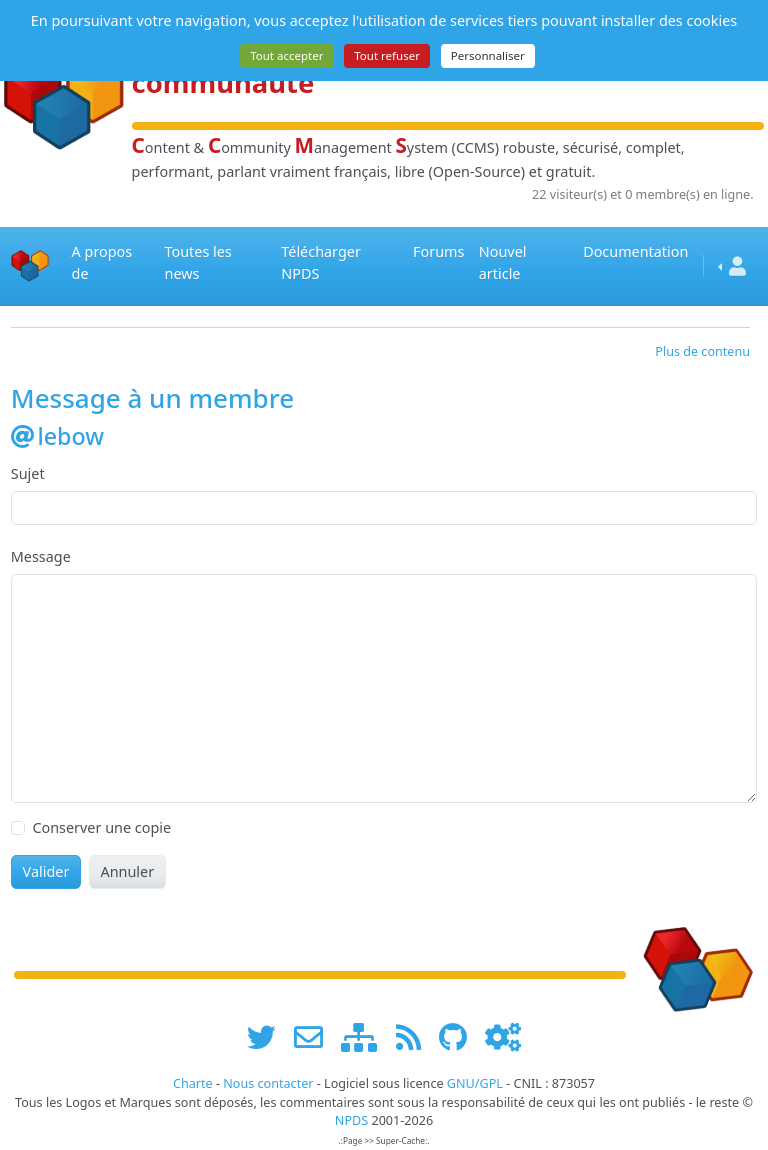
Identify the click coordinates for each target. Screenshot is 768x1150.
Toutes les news (198, 262)
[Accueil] (30, 266)
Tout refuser (387, 55)
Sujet (28, 473)
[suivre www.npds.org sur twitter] (268, 1037)
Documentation (635, 251)
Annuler (127, 871)
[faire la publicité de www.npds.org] (315, 1037)
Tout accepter (286, 55)
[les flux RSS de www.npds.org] (415, 1037)
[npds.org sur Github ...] (460, 1037)
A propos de (102, 262)
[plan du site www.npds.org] (366, 1037)
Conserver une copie (101, 827)
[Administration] (503, 1037)
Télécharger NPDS (321, 262)
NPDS (351, 1120)
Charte (193, 1083)
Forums (438, 251)
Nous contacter (268, 1083)
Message (41, 556)
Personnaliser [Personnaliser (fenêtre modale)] (488, 55)
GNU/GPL (475, 1083)
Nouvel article (503, 262)
